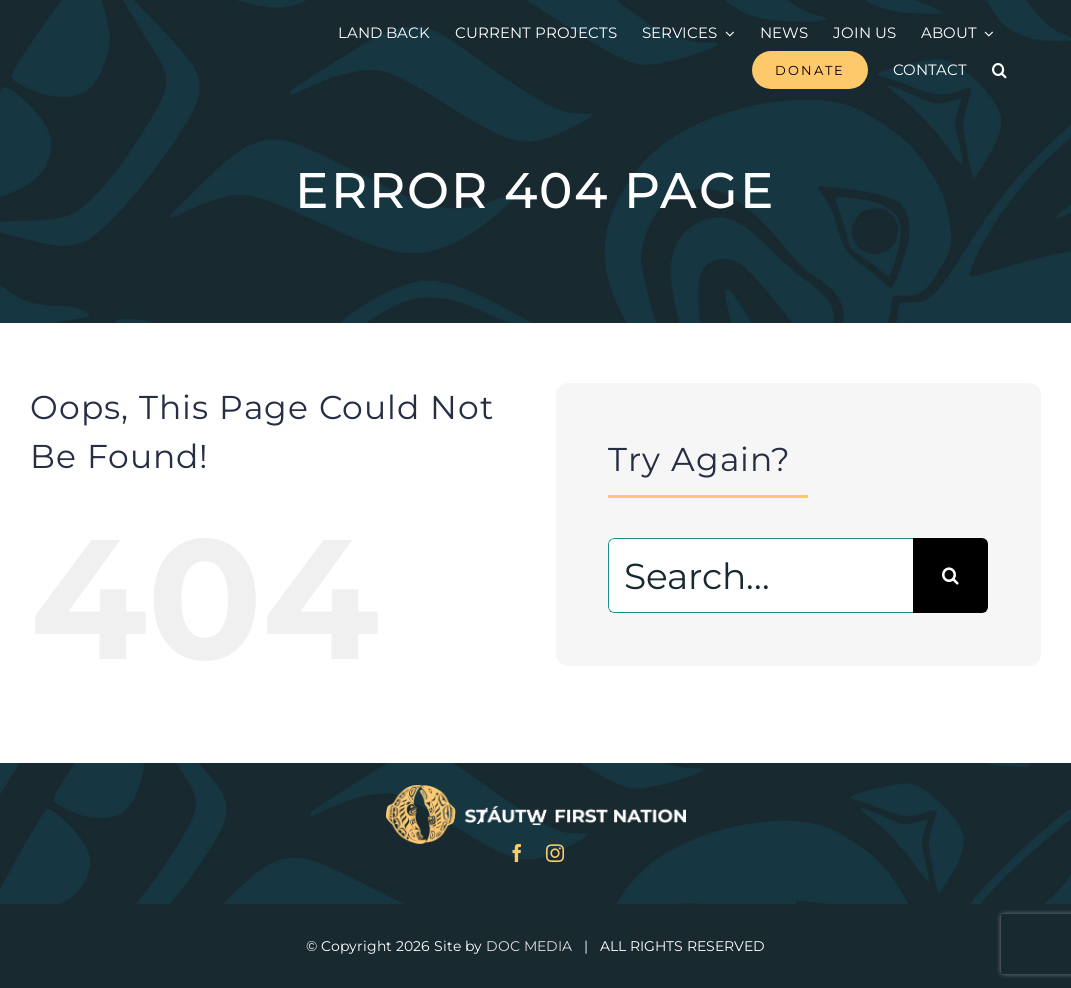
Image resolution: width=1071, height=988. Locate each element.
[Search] (950, 575)
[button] (999, 70)
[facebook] (517, 853)
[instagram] (555, 853)
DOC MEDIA (529, 946)
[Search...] (760, 575)
